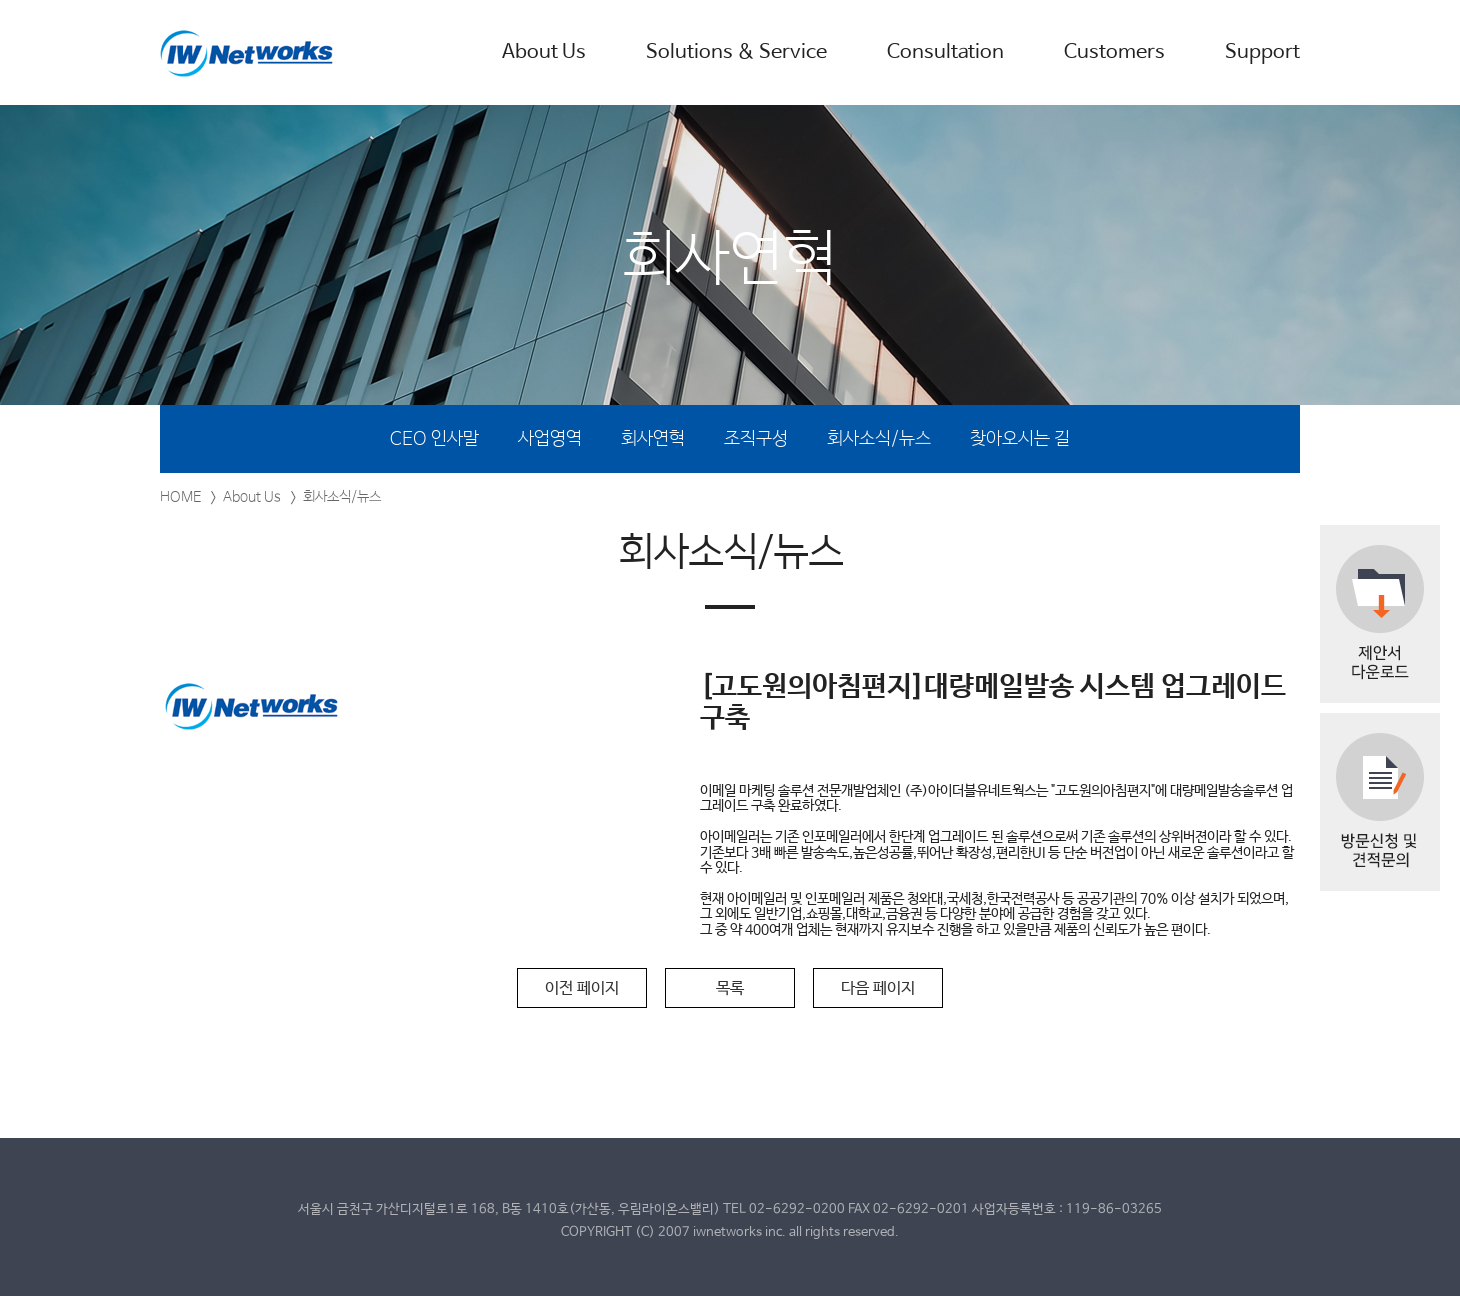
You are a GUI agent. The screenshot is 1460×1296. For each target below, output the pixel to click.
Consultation (945, 52)
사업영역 (550, 439)
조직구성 (756, 439)
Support (1262, 52)
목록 (730, 988)
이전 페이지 (582, 988)
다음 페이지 (878, 988)
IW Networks (247, 53)
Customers (1114, 52)
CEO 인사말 (434, 439)
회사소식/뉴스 (879, 439)
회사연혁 (653, 439)
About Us (544, 52)
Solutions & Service (736, 52)
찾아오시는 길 (1020, 439)
